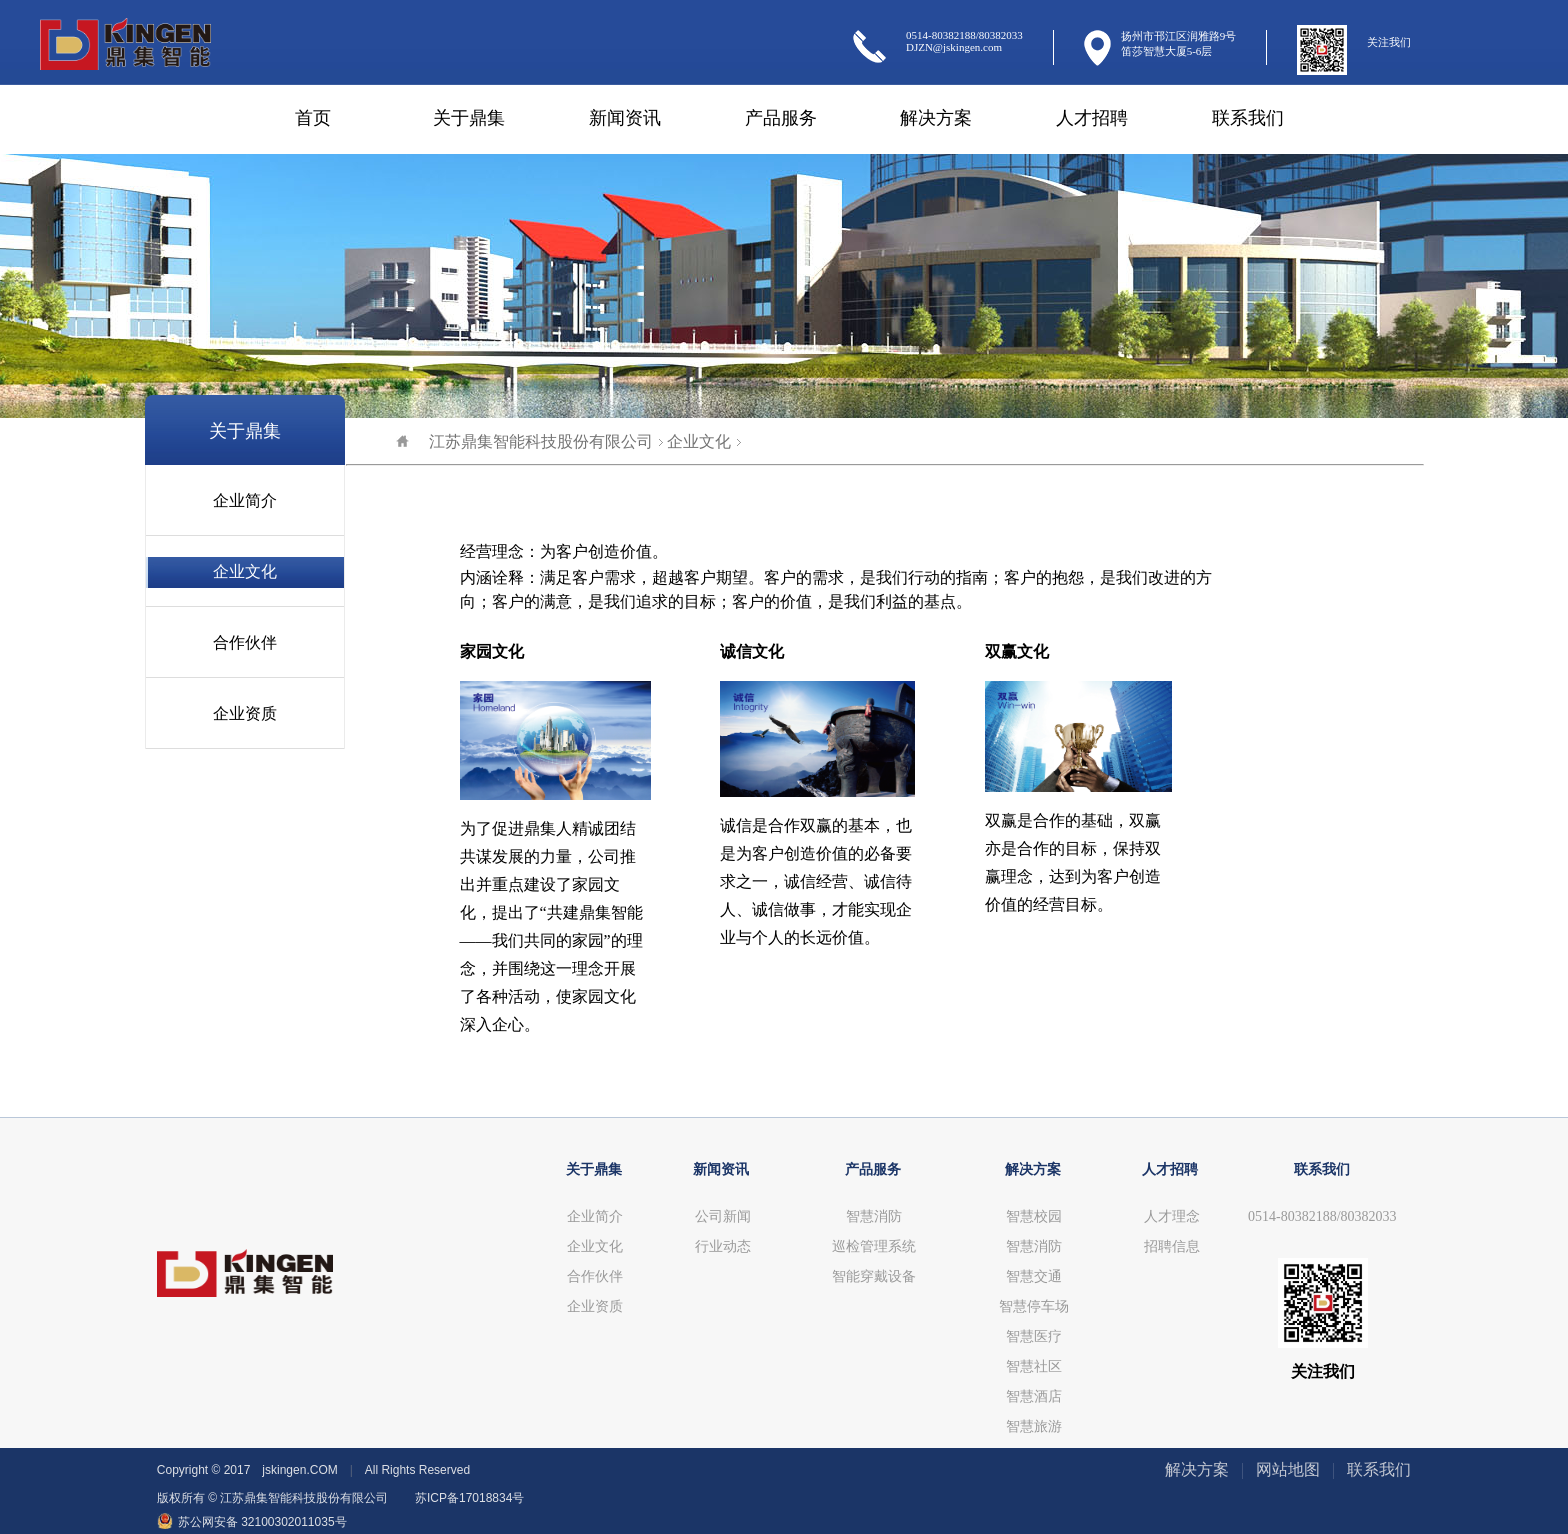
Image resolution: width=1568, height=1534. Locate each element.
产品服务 (781, 118)
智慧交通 (1034, 1276)
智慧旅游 (1034, 1426)
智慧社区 (1034, 1366)
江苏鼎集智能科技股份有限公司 (524, 441)
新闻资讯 (625, 118)
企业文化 (245, 571)
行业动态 (723, 1246)
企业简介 (245, 500)
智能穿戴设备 (874, 1276)
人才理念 (1172, 1216)
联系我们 (1248, 118)
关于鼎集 (469, 118)
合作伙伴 (245, 642)
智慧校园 (1034, 1216)
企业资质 (245, 713)
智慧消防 (874, 1216)
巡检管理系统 (874, 1246)
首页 (313, 118)
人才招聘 (1092, 118)
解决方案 (936, 118)
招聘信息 (1172, 1246)
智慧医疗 (1034, 1336)
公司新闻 (723, 1216)
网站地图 (1288, 1469)
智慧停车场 (1034, 1306)
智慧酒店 (1034, 1396)
